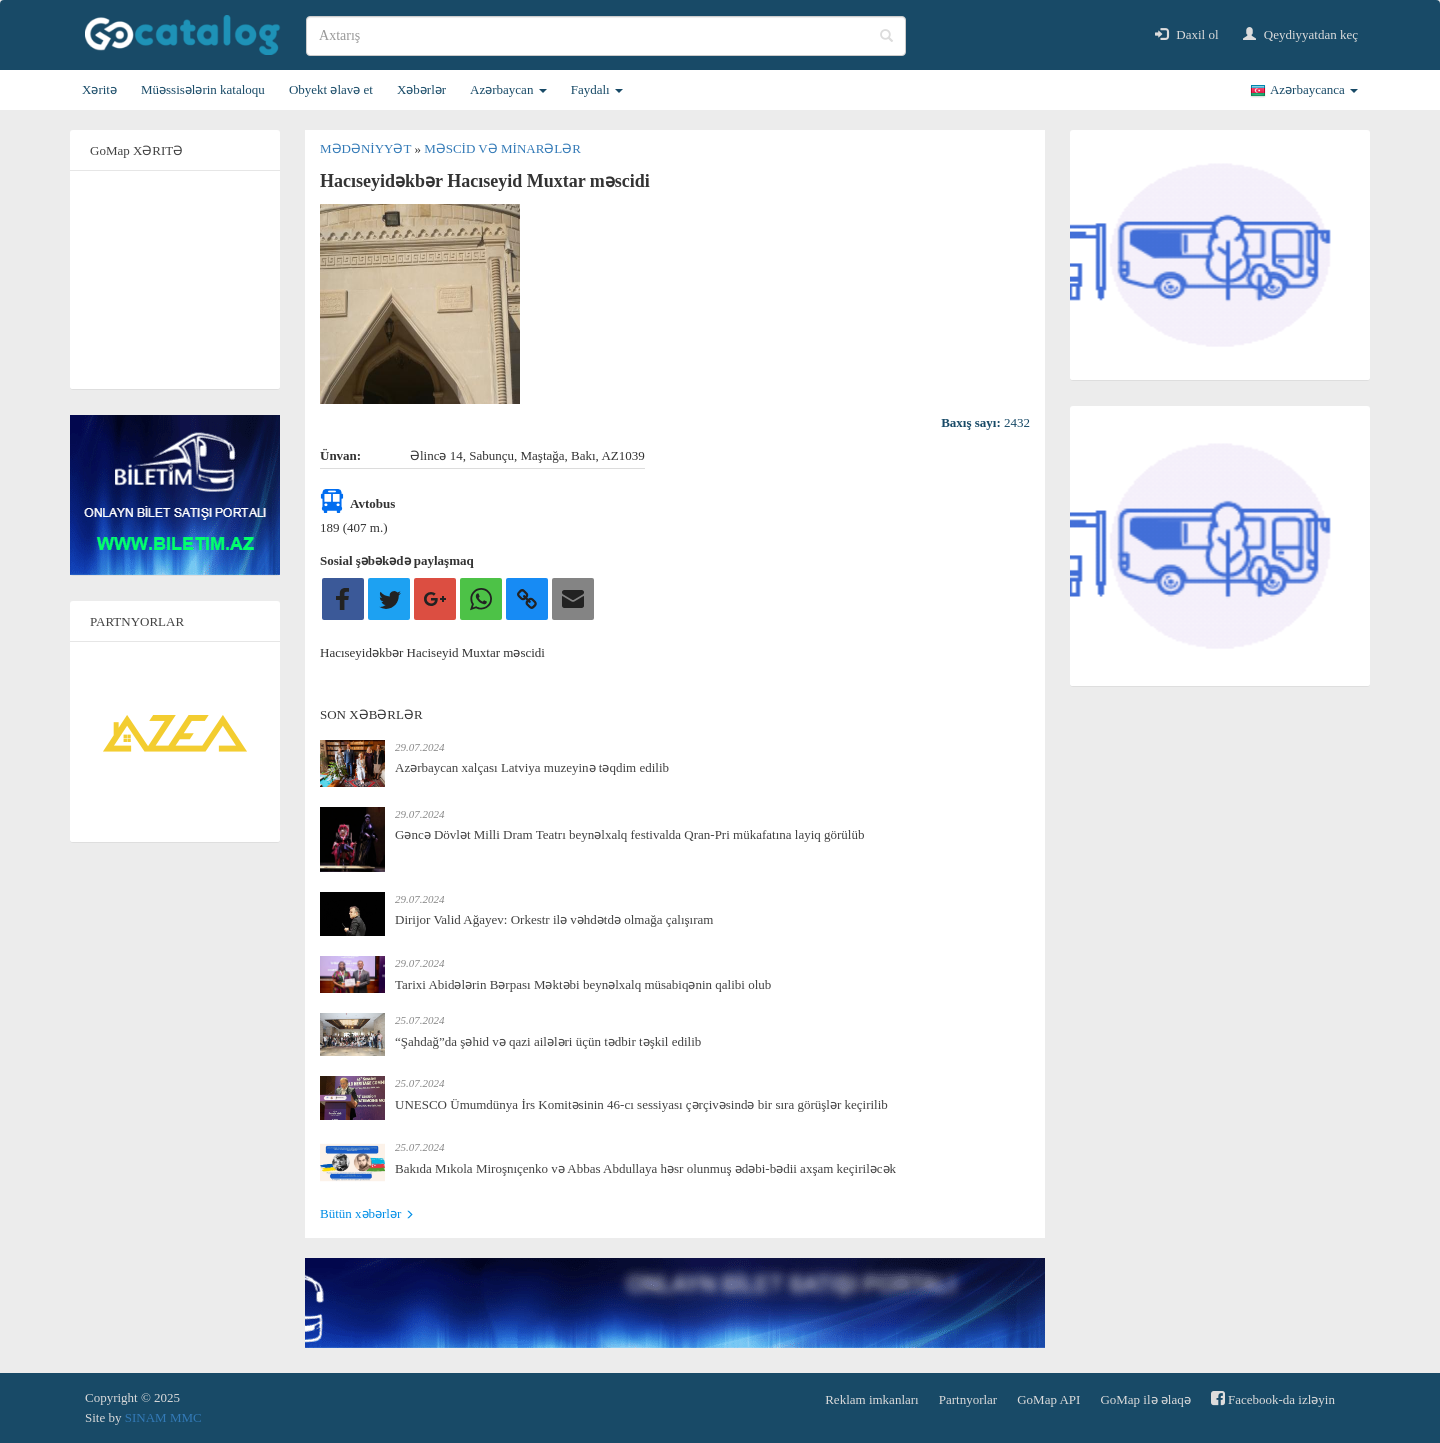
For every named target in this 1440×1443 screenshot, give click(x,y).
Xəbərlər (421, 89)
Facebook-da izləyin (1273, 1398)
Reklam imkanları (872, 1399)
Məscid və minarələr (502, 148)
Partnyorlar (968, 1399)
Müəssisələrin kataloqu (203, 89)
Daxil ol (1187, 34)
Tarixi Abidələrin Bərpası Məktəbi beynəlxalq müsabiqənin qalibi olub (583, 984)
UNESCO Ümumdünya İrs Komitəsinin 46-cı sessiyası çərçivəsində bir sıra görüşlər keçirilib (641, 1104)
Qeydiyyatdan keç (1300, 34)
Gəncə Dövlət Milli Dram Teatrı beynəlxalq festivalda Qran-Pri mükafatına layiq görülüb (629, 834)
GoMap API (1048, 1399)
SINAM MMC (163, 1417)
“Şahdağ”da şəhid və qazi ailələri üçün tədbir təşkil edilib (548, 1041)
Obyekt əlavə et (331, 89)
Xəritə (99, 89)
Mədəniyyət (367, 148)
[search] (606, 36)
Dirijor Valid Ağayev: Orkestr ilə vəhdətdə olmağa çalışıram (554, 919)
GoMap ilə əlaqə (1145, 1399)
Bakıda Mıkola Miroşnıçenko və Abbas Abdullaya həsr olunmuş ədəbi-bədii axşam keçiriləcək (645, 1168)
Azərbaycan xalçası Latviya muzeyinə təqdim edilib (532, 767)
